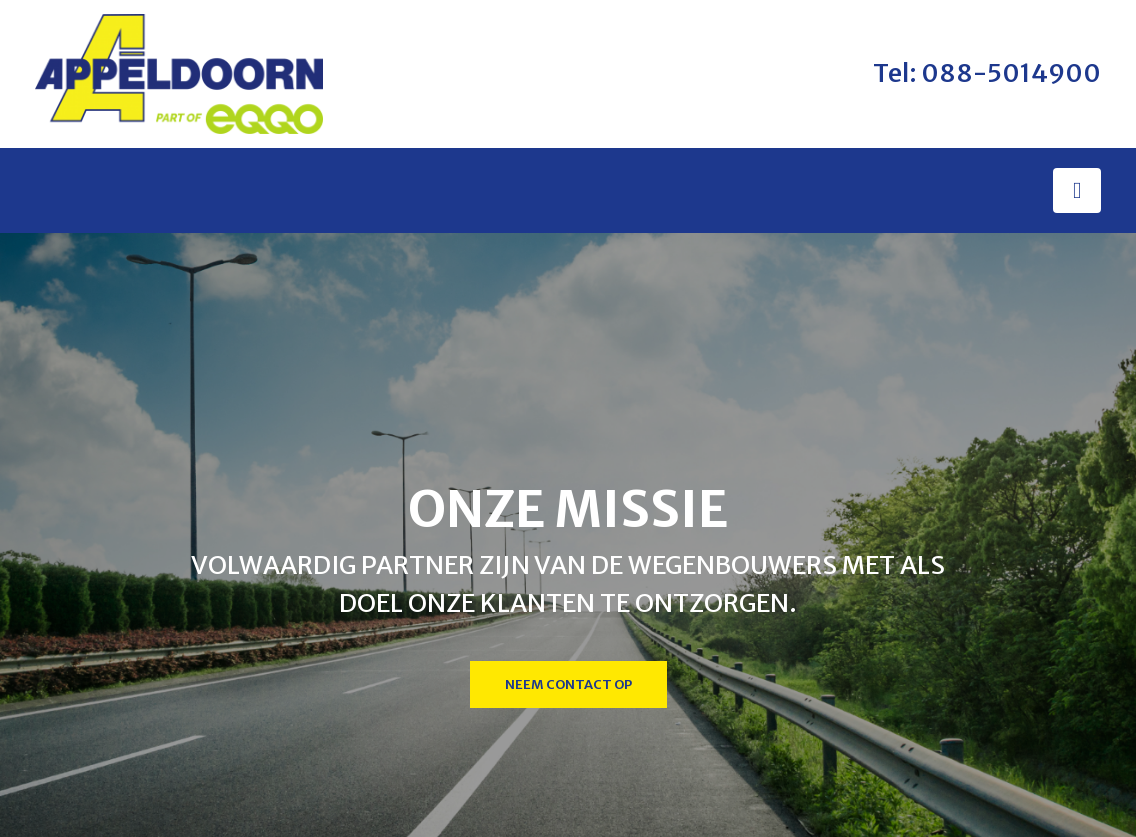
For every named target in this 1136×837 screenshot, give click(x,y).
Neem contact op (568, 684)
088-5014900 (1011, 73)
